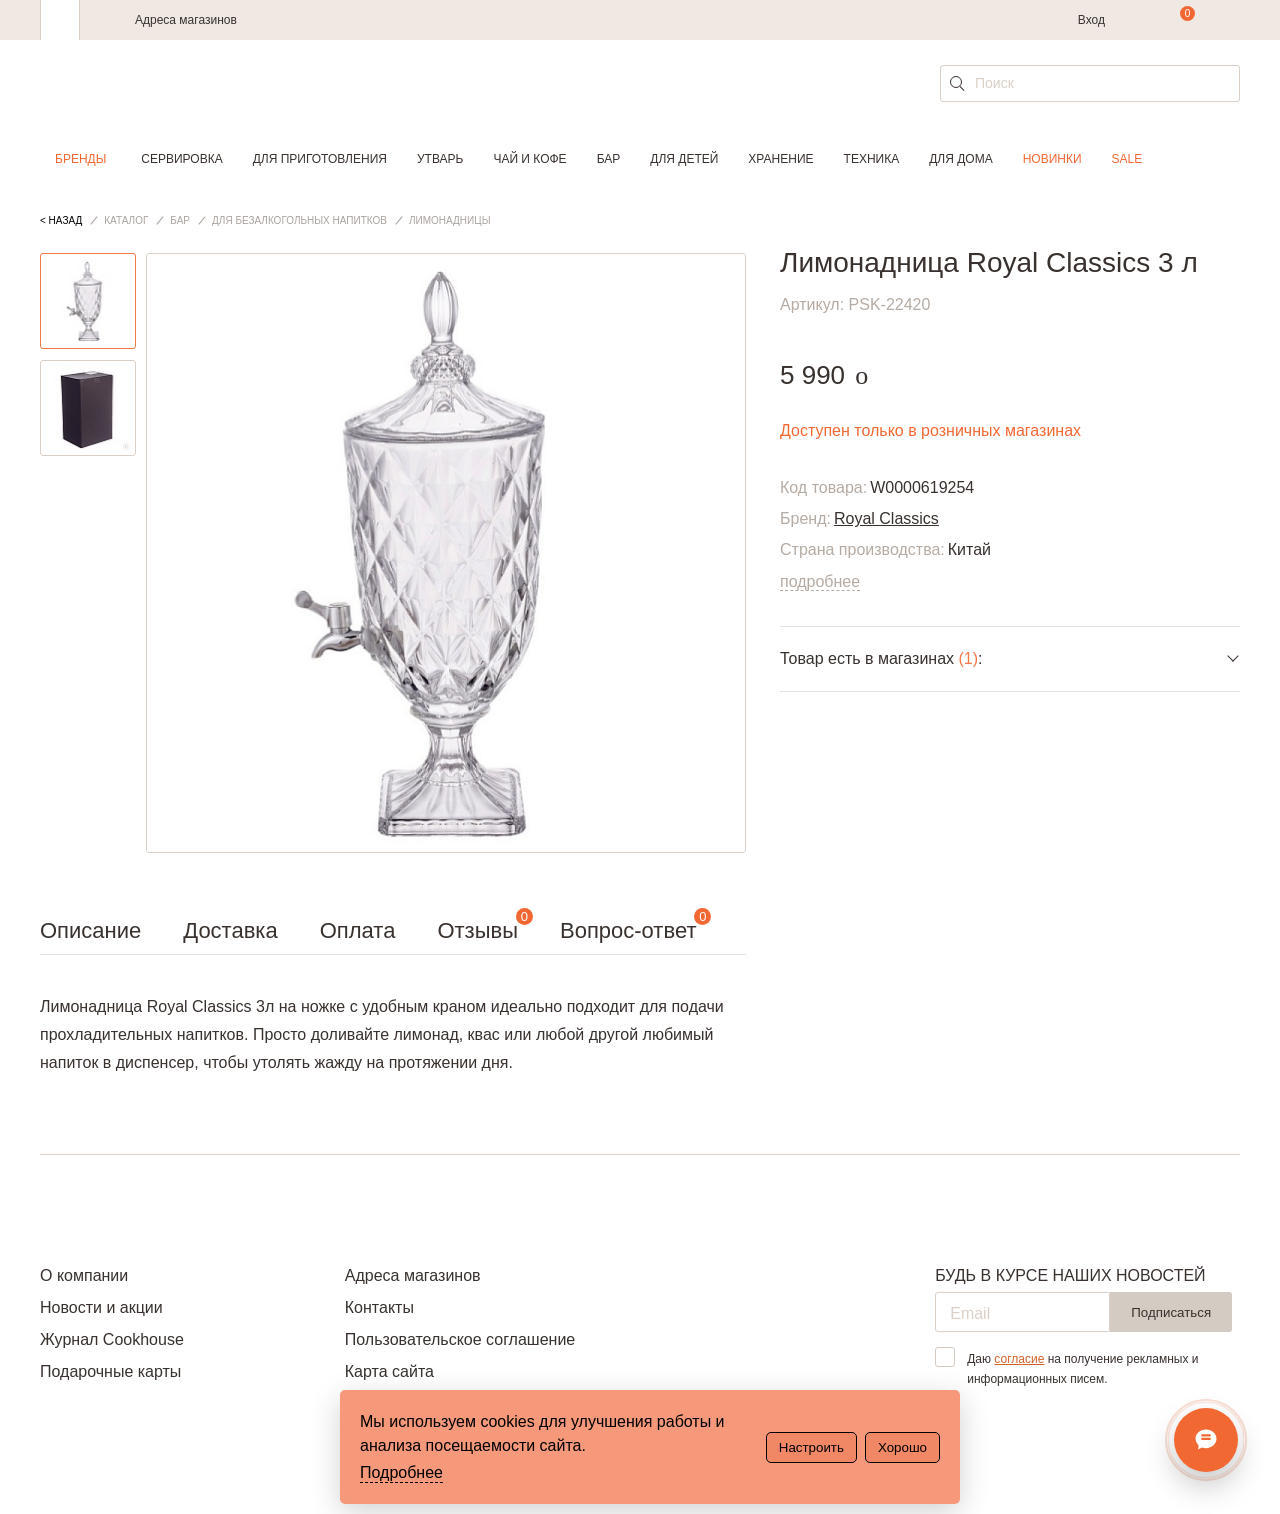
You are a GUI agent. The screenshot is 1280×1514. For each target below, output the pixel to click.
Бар (609, 159)
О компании (84, 1275)
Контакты (379, 1307)
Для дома (960, 159)
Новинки (1052, 159)
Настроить (811, 1447)
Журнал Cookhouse (112, 1339)
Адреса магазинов (186, 20)
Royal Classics (886, 518)
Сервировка (181, 159)
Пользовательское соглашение (460, 1339)
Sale (1127, 159)
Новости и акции (101, 1307)
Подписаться (1171, 1312)
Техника (872, 159)
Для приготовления (320, 159)
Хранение (780, 159)
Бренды (80, 159)
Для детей (684, 159)
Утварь (440, 159)
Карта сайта (389, 1371)
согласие (1019, 1359)
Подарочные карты (110, 1371)
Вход (1091, 20)
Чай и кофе (529, 159)
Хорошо (902, 1447)
